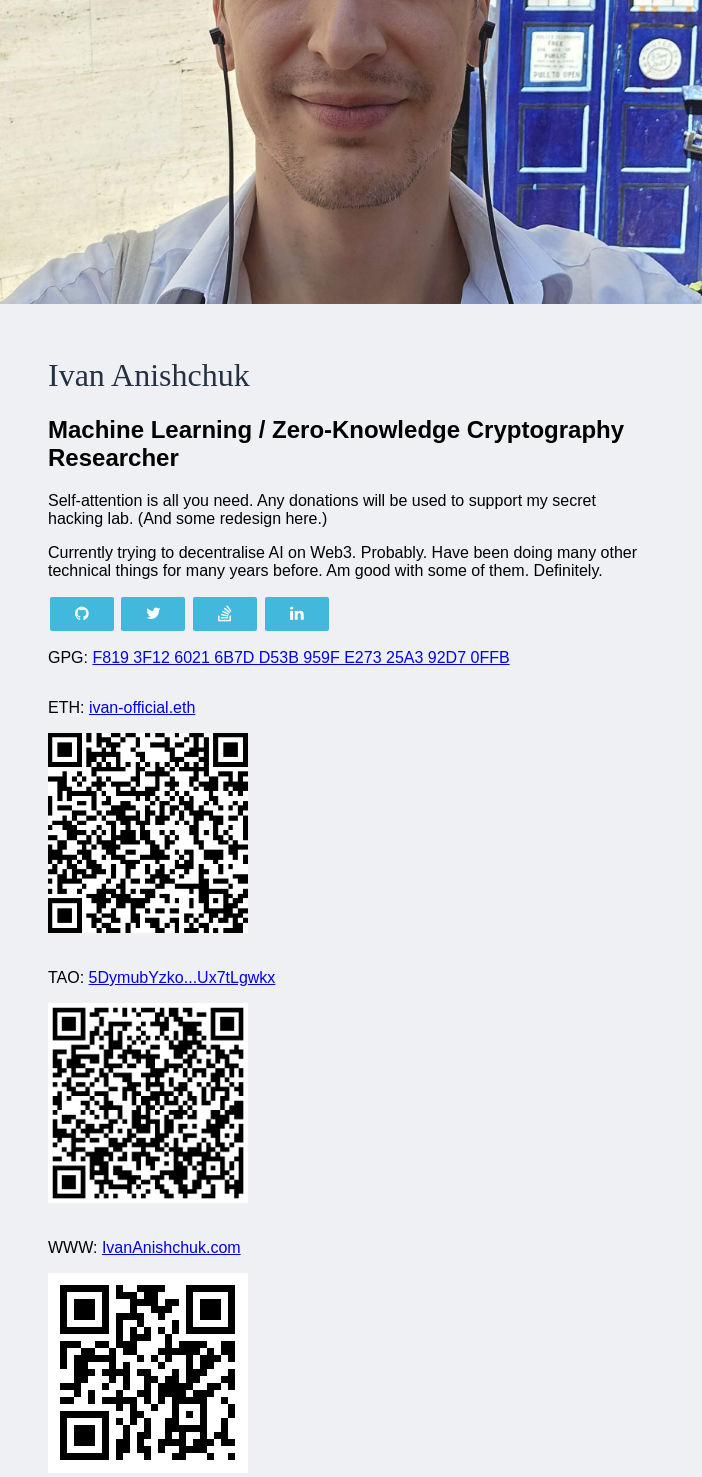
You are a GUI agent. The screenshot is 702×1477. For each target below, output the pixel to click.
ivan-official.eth (142, 707)
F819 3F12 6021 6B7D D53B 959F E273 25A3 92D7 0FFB (300, 657)
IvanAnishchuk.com (171, 1247)
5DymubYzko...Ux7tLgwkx (182, 977)
